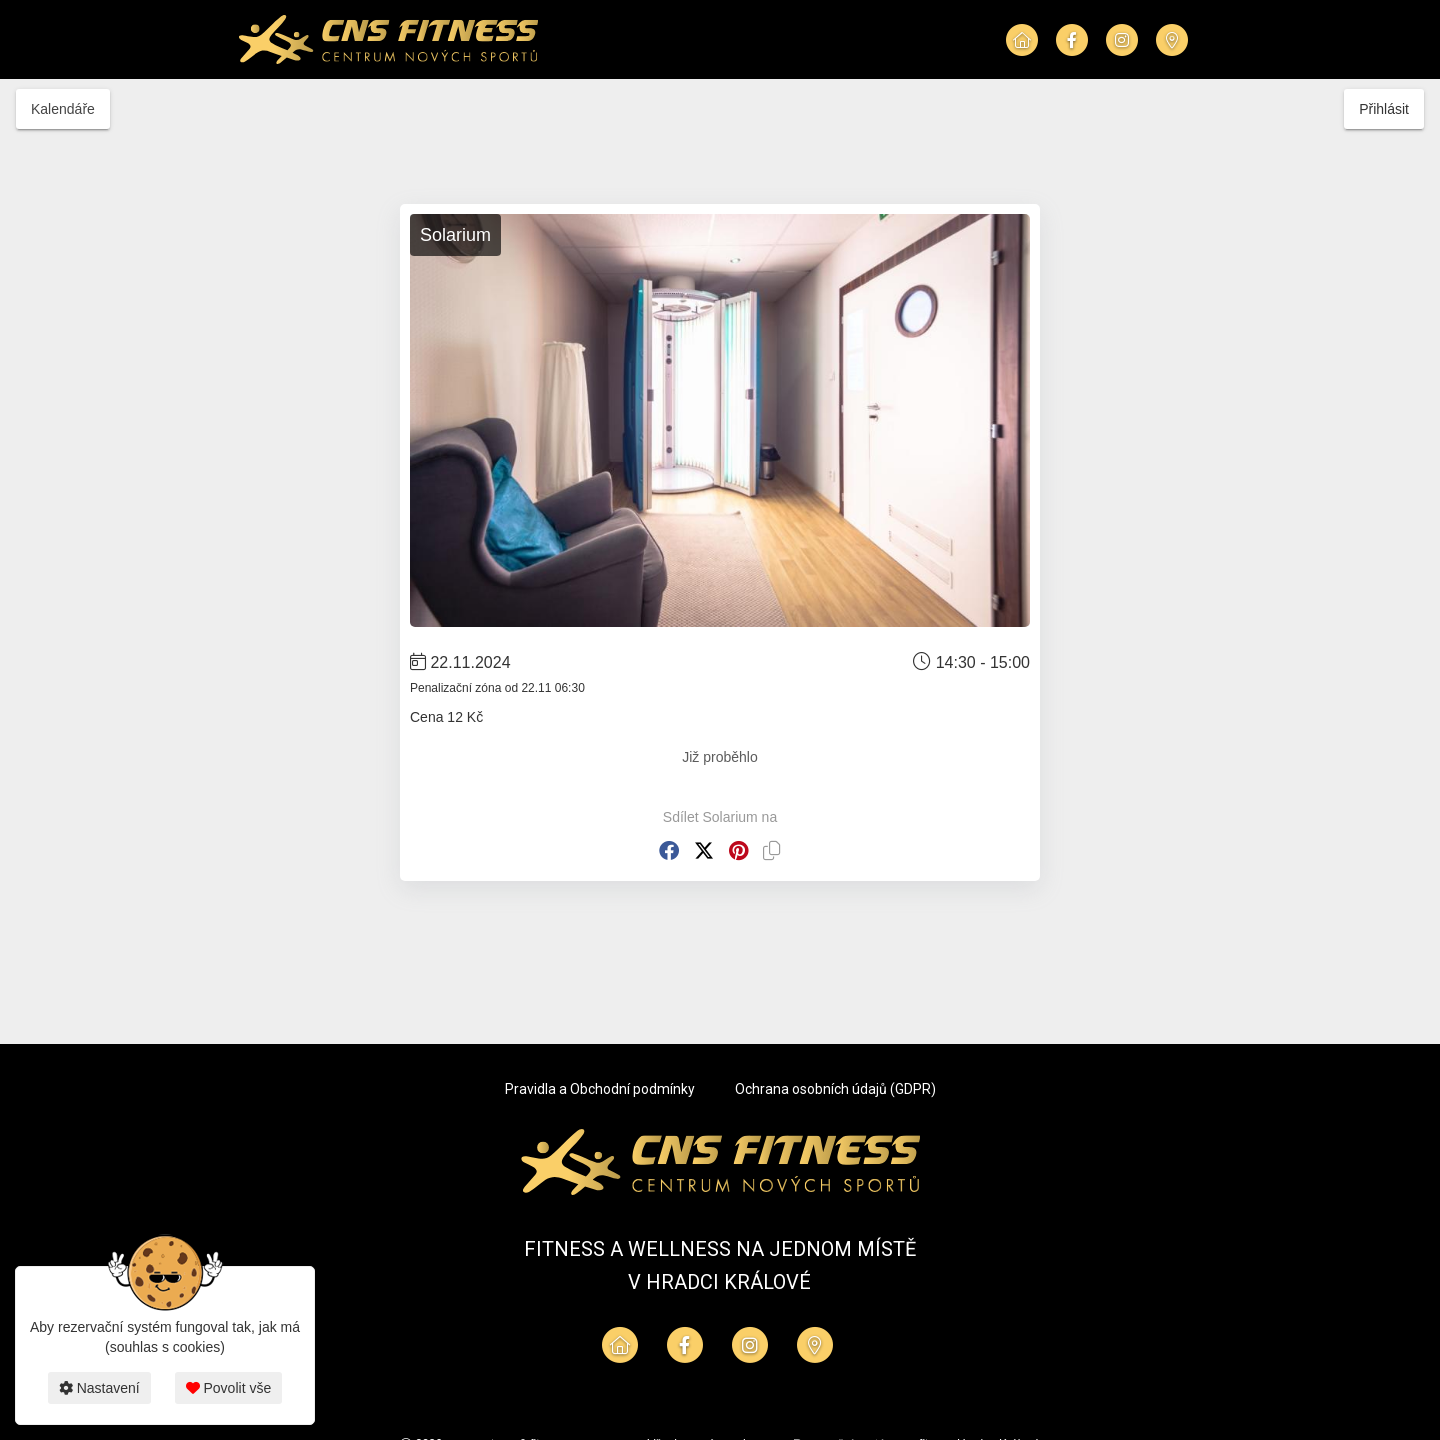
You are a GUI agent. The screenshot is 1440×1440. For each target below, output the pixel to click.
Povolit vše (229, 1388)
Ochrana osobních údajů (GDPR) (835, 1089)
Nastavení (99, 1388)
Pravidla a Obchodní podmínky (600, 1089)
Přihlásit (1384, 109)
